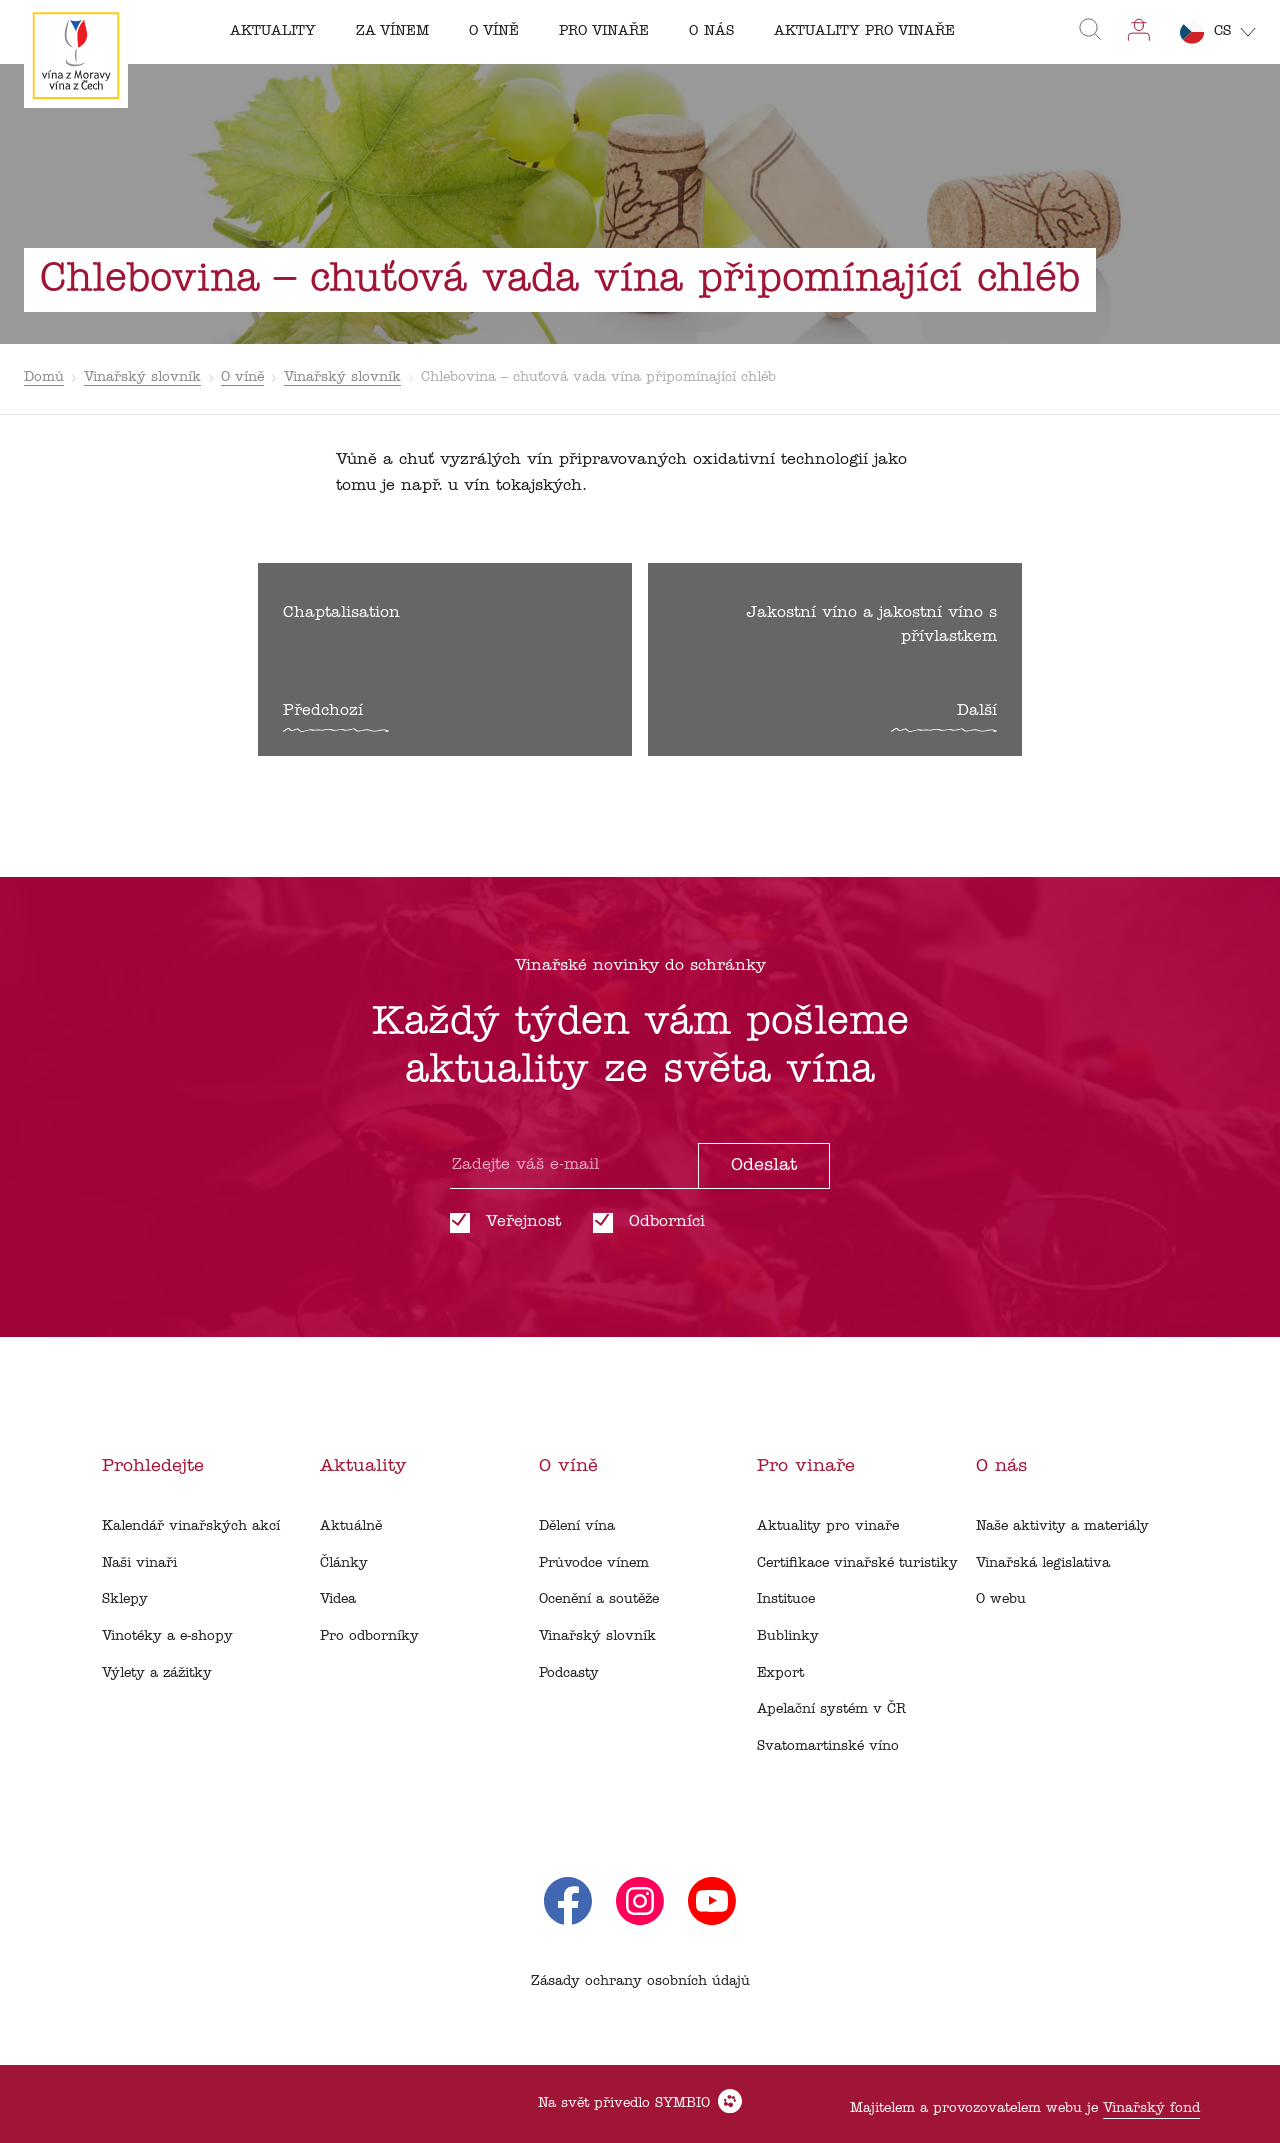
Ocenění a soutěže (599, 1599)
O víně (242, 377)
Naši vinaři (139, 1563)
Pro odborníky (369, 1636)
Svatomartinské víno (828, 1746)
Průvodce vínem (594, 1563)
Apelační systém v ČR (831, 1709)
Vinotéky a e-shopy (167, 1636)
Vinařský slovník (142, 377)
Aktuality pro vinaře (828, 1526)
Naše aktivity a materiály (1062, 1526)
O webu (1001, 1599)
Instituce (786, 1599)
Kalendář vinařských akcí (191, 1526)
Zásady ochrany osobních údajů (640, 1981)
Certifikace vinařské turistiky (857, 1563)
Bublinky (788, 1636)
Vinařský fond (1151, 2108)
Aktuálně (351, 1526)
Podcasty (569, 1673)
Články (344, 1563)
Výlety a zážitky (157, 1673)
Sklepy (125, 1599)
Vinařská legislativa (1043, 1563)
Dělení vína (577, 1526)
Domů (44, 377)
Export (780, 1673)
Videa (338, 1599)
